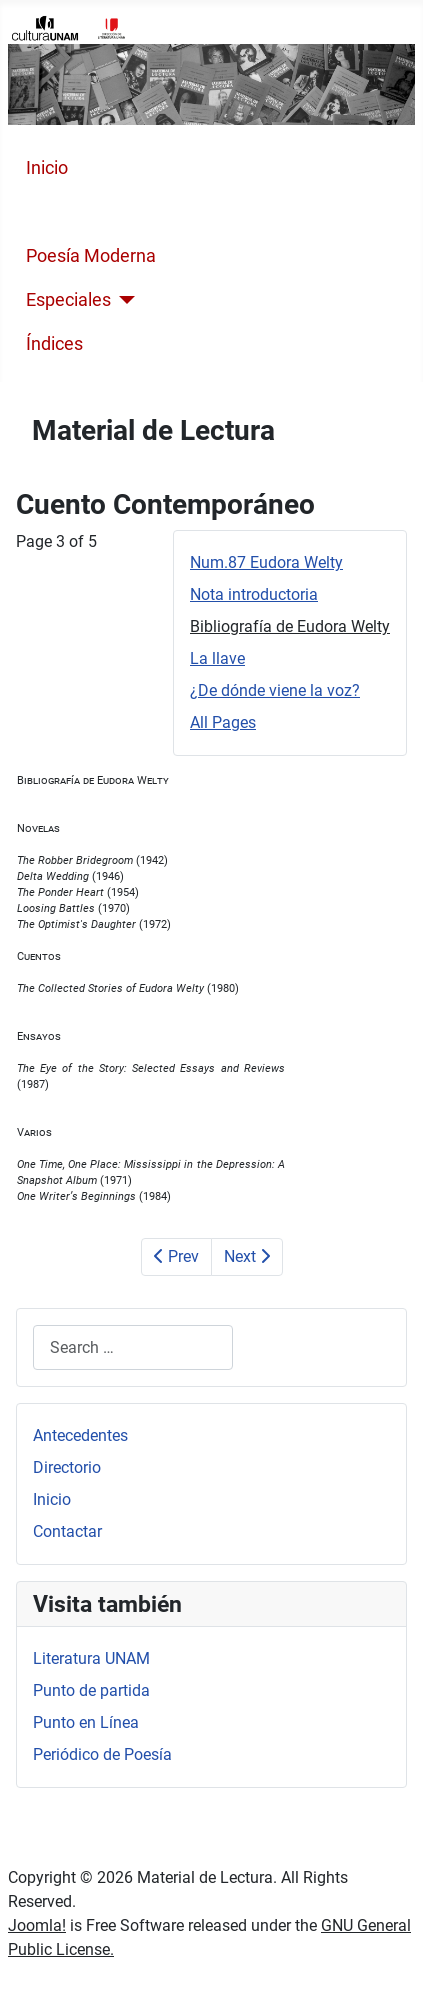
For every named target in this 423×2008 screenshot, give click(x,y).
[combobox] (133, 1347)
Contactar (67, 1531)
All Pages (223, 722)
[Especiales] (123, 300)
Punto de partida (91, 1690)
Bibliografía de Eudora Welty (290, 626)
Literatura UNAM (91, 1658)
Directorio (67, 1467)
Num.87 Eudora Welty (266, 562)
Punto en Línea (86, 1722)
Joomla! (37, 1925)
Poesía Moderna (91, 256)
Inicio (47, 168)
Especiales (68, 300)
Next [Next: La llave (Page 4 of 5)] (247, 1256)
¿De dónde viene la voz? (275, 690)
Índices (54, 344)
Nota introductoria (254, 594)
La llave (217, 658)
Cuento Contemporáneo (122, 212)
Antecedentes (80, 1435)
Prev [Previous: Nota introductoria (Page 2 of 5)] (176, 1256)
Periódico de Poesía (102, 1754)
